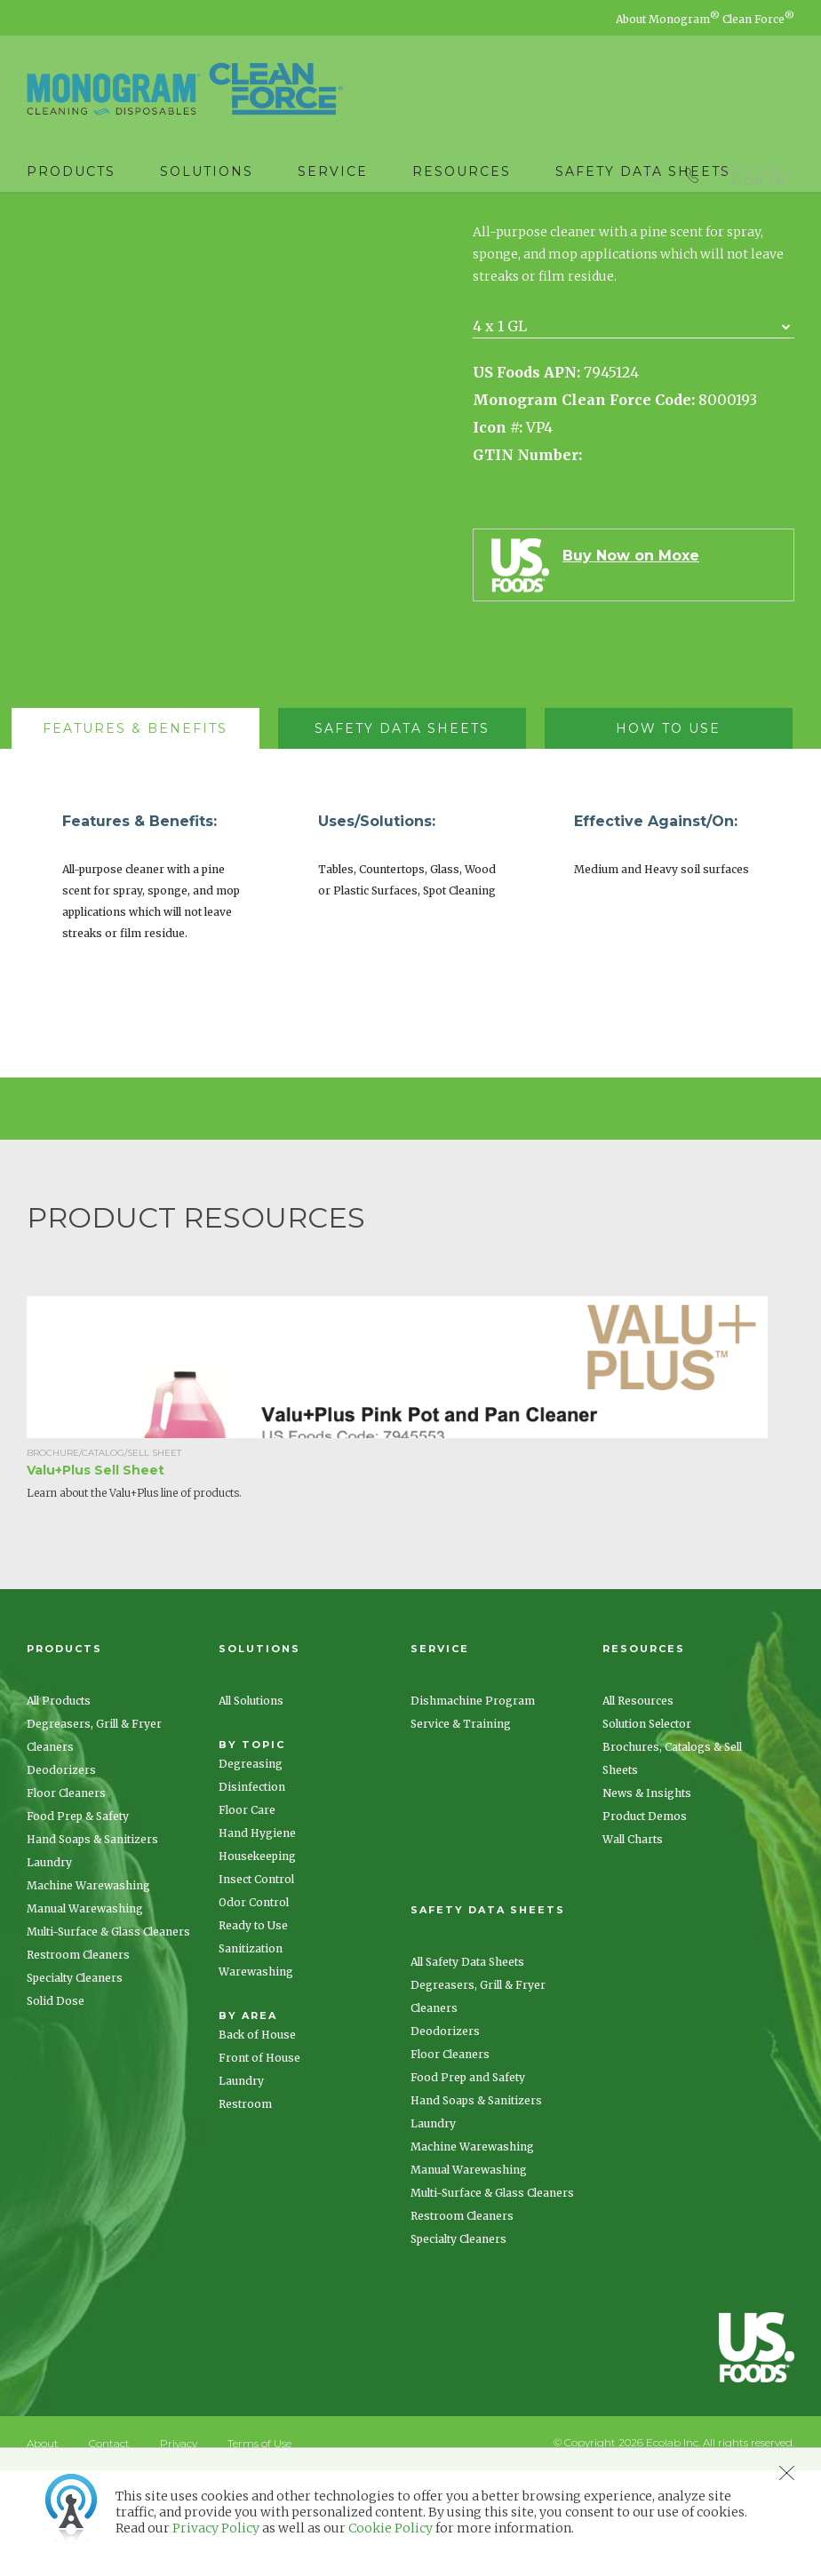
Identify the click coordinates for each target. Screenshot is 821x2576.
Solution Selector (646, 1829)
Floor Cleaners (66, 1898)
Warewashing (256, 2077)
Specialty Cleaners (75, 2083)
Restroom (245, 2209)
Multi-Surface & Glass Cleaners (108, 2037)
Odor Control (254, 2008)
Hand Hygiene (257, 1938)
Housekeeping (257, 1961)
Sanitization (251, 2054)
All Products (59, 1806)
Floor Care (247, 1915)
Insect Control (256, 1985)
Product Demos (644, 1921)
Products (71, 171)
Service (333, 171)
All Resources (638, 1806)
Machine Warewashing (88, 1991)
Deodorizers (61, 1875)
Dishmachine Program (472, 1806)
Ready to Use (253, 2031)
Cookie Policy (390, 2528)
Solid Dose (55, 2106)
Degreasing (251, 1869)
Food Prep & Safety (78, 1921)
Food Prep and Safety (467, 2183)
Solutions (206, 171)
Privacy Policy (215, 2528)
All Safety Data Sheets (467, 2067)
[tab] (144, 834)
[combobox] (633, 432)
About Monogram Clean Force (705, 19)
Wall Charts (632, 1945)
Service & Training (460, 1829)
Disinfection (252, 1892)
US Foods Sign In (758, 172)
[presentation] (135, 834)
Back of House (257, 2140)
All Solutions (251, 1806)
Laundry (49, 1968)
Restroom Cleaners (78, 2060)
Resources (461, 171)
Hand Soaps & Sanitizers (92, 1945)
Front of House (259, 2163)
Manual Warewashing (85, 2014)
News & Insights (646, 1898)
